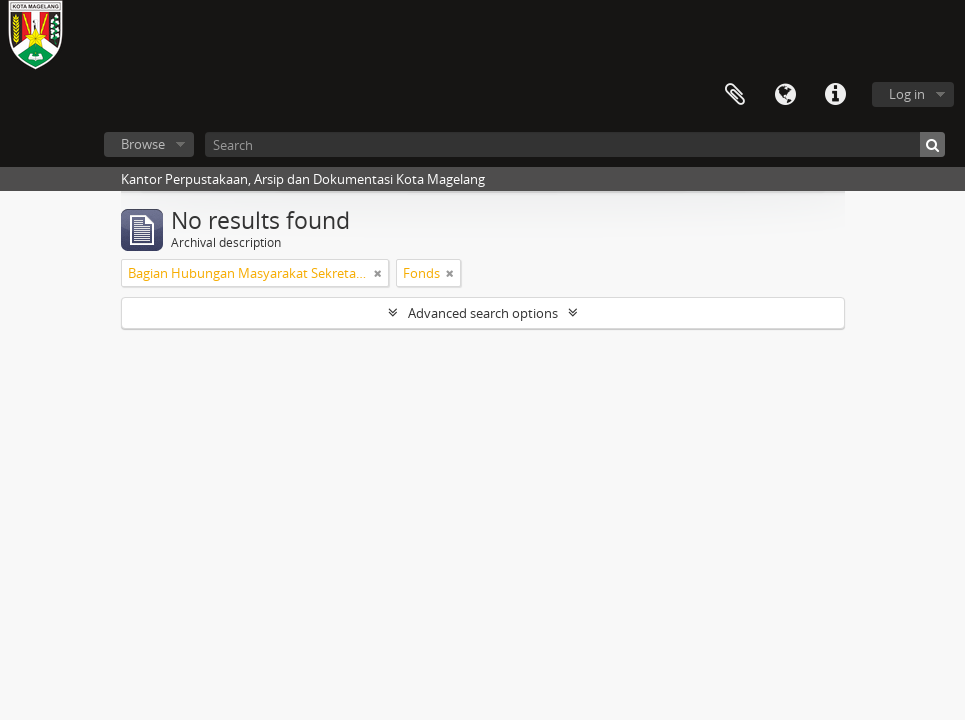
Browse (143, 144)
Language (785, 95)
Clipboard (735, 95)
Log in (907, 94)
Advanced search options (483, 313)
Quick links (835, 95)
